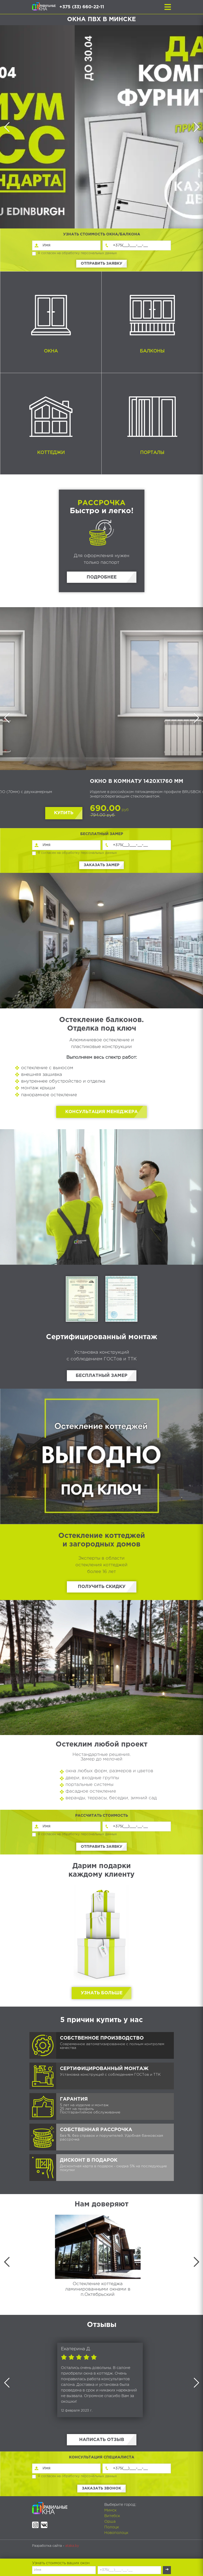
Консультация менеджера (101, 1112)
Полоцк (111, 2527)
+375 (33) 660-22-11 (81, 7)
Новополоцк (116, 2532)
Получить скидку (101, 1587)
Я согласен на (74, 254)
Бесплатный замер (101, 1376)
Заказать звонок (101, 2488)
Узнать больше (101, 1993)
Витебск (112, 2516)
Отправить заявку (101, 263)
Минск (110, 2510)
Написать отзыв (101, 2440)
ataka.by (72, 2545)
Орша (110, 2521)
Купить (180, 813)
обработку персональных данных (89, 253)
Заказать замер (101, 865)
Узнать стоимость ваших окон (61, 2563)
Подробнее (102, 577)
